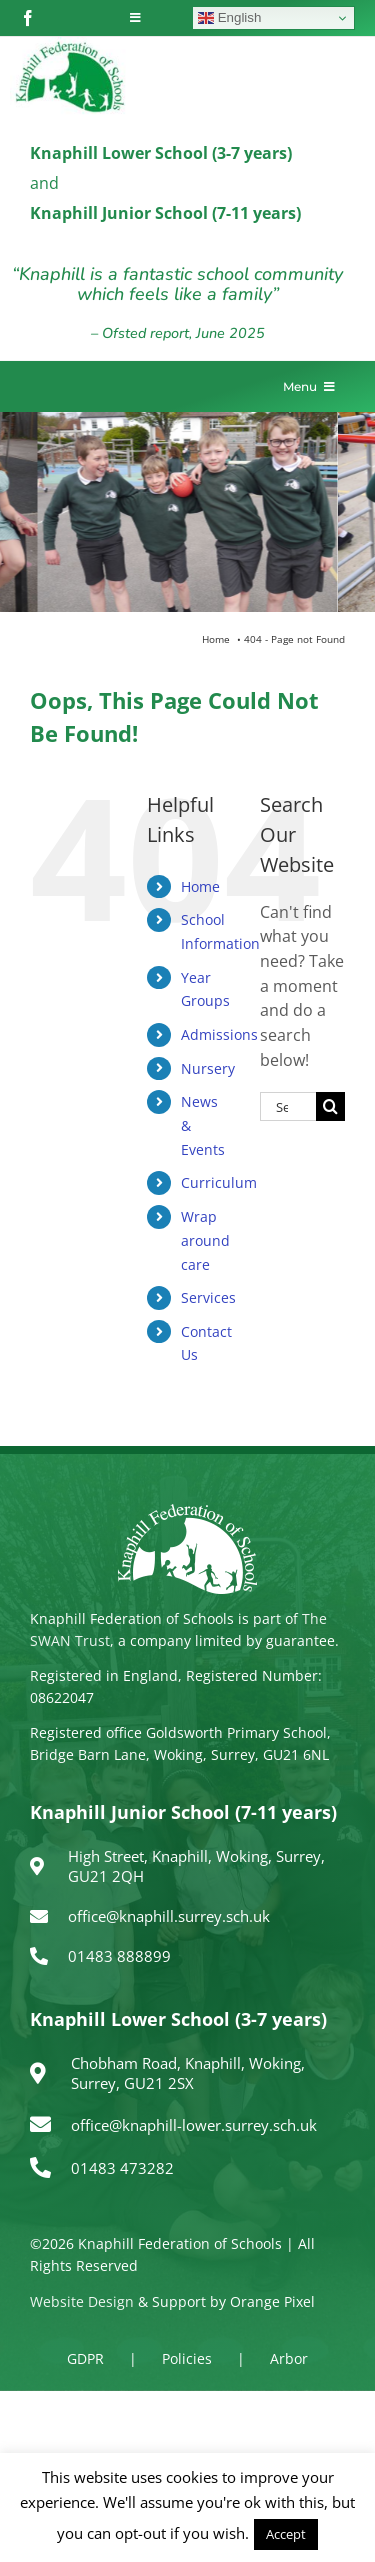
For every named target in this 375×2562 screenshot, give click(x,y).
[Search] (330, 1106)
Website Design (82, 2301)
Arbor (289, 2358)
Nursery (208, 1068)
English (229, 18)
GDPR (85, 2358)
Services (208, 1297)
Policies (187, 2358)
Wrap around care (205, 1240)
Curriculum (219, 1182)
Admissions (219, 1034)
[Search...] (288, 1106)
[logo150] (70, 45)
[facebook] (28, 18)
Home (200, 886)
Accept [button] (286, 2534)
